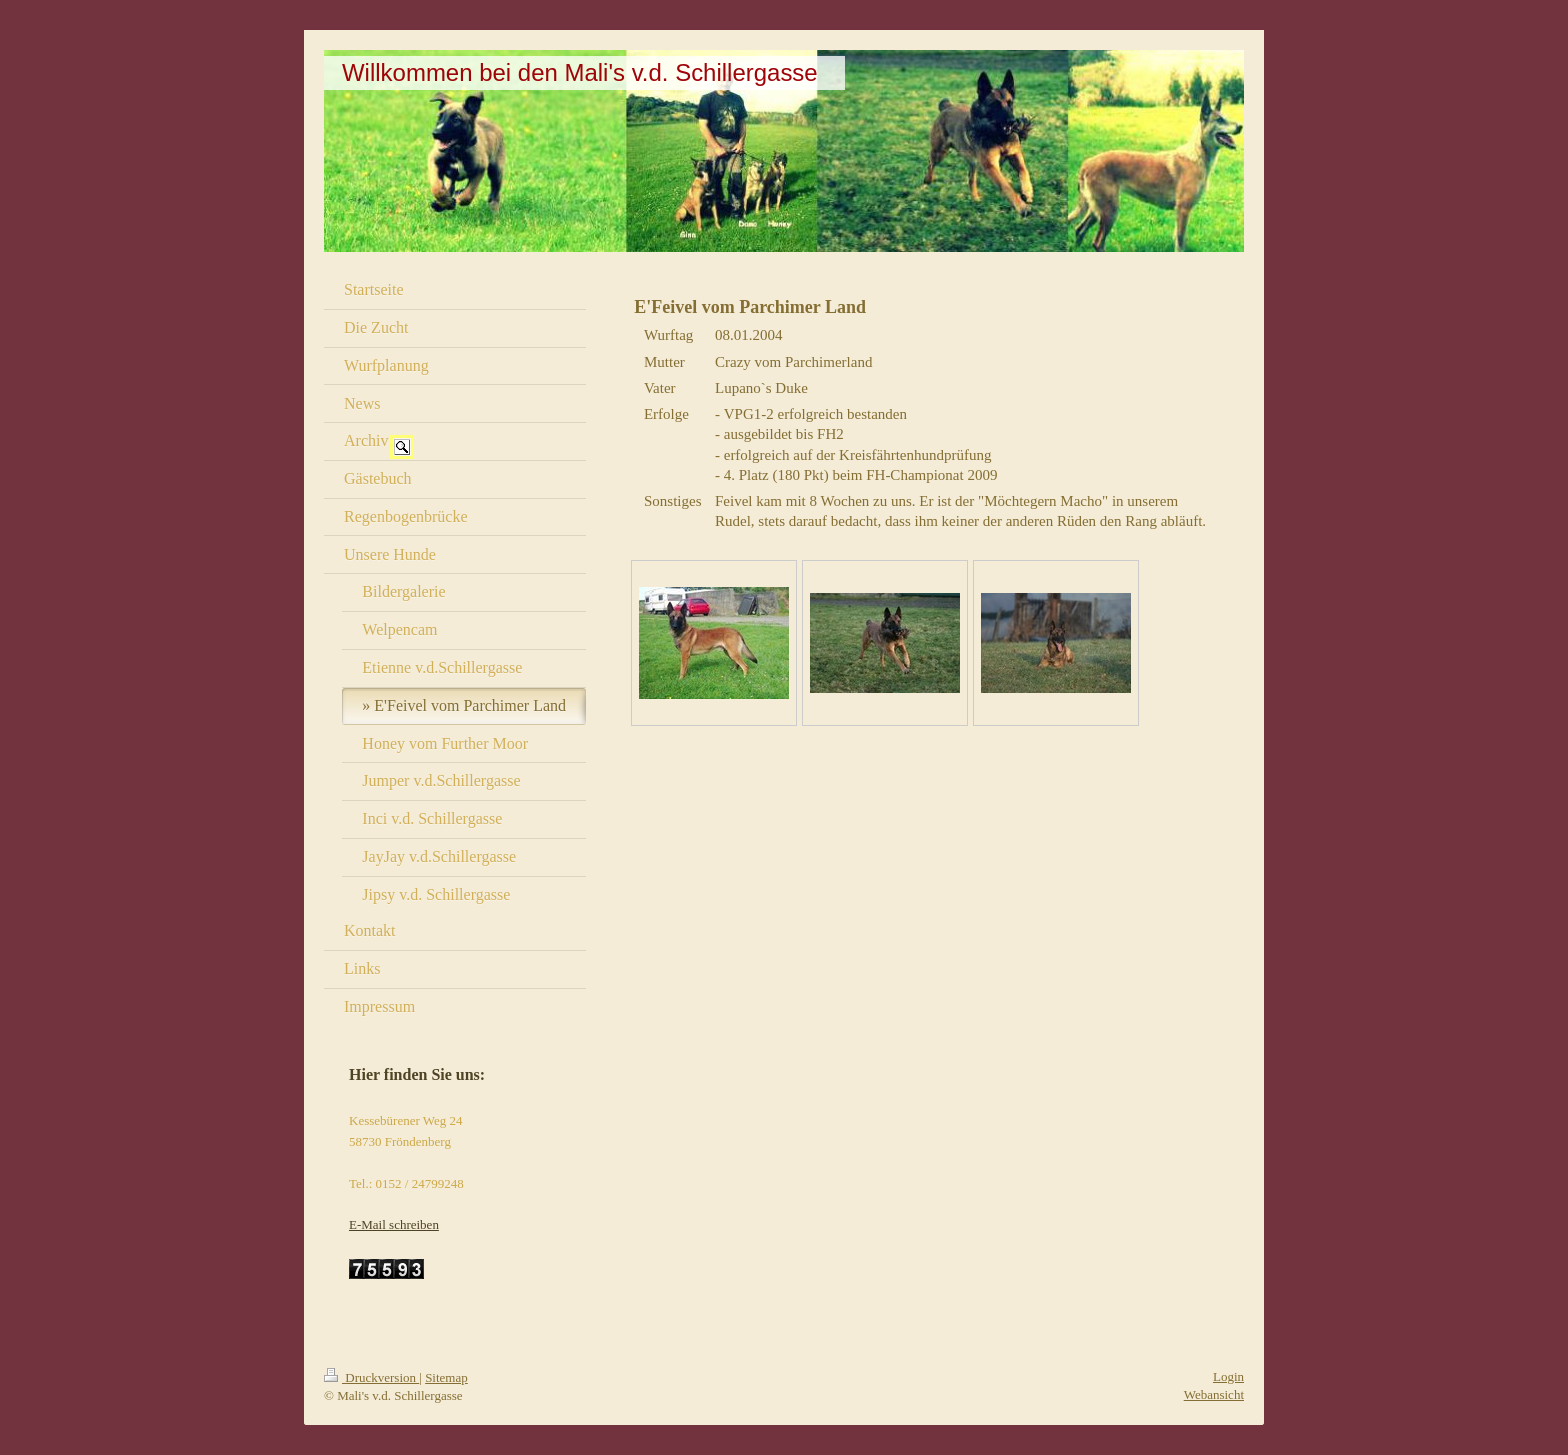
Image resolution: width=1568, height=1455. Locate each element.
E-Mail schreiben (394, 1224)
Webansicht (1214, 1394)
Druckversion (371, 1377)
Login (1228, 1376)
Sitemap (446, 1377)
